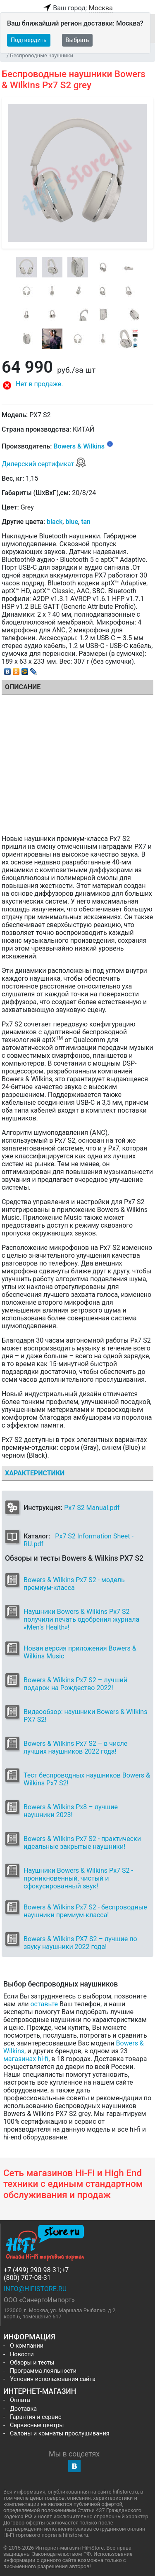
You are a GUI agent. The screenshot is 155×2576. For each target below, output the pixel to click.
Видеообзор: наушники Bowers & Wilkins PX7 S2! (85, 1716)
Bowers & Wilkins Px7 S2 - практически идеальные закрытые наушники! (82, 1842)
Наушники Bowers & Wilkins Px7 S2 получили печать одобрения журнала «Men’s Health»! (81, 1619)
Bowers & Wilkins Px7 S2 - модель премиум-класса (74, 1584)
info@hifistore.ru (35, 2289)
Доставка (23, 2408)
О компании (26, 2345)
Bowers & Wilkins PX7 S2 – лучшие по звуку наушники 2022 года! (80, 1943)
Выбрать (77, 40)
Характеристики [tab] (34, 1473)
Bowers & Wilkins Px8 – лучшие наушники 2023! (71, 1811)
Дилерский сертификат (44, 464)
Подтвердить (29, 40)
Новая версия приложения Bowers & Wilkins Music (80, 1652)
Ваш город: (77, 8)
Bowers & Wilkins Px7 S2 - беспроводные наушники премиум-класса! (85, 1911)
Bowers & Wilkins (79, 447)
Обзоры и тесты (32, 2362)
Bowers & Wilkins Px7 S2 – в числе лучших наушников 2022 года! (75, 1747)
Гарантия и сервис (35, 2417)
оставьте (44, 2004)
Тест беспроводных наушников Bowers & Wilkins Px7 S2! (87, 1779)
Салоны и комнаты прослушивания (60, 2433)
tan (86, 522)
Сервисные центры (37, 2425)
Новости (22, 2354)
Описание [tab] (23, 687)
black (54, 522)
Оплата (20, 2400)
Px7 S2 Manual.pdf (91, 1508)
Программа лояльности (43, 2370)
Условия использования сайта (52, 2379)
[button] (77, 385)
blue (71, 522)
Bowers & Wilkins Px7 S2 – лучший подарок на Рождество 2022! (75, 1684)
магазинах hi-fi (25, 2059)
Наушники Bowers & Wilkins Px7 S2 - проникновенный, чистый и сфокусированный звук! (78, 1878)
